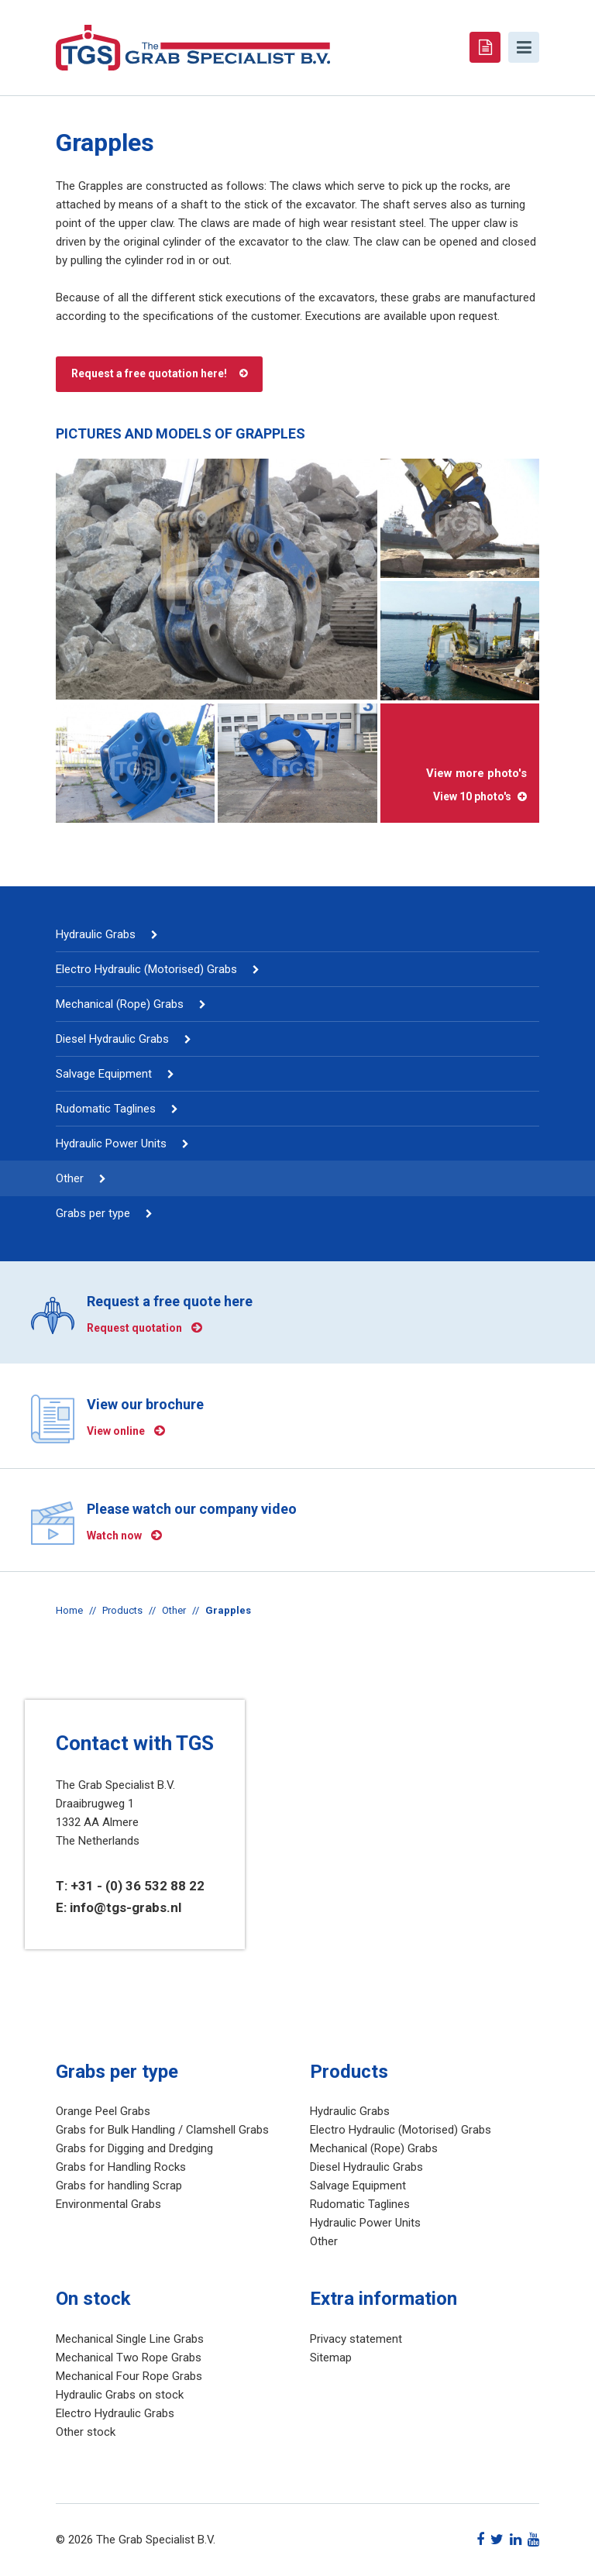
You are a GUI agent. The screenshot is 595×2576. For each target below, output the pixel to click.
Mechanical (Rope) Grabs (120, 1004)
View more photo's (460, 785)
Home (69, 1610)
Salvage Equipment (104, 1074)
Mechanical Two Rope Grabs (128, 2357)
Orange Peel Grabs (103, 2111)
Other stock (85, 2432)
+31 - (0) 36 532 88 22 (138, 1885)
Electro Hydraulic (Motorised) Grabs (146, 969)
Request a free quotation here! (149, 373)
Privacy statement (356, 2339)
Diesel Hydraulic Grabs (112, 1039)
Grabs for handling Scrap (119, 2186)
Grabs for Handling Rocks (121, 2167)
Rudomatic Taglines (106, 1109)
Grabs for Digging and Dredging (134, 2148)
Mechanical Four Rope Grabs (129, 2376)
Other (70, 1178)
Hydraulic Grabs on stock (120, 2395)
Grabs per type (93, 1213)
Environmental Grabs (108, 2204)
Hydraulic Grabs (96, 934)
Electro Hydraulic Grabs (115, 2413)
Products (122, 1610)
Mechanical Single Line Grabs (130, 2339)
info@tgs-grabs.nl (125, 1907)
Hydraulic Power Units (111, 1143)
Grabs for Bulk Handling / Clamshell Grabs (162, 2130)
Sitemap (331, 2357)
